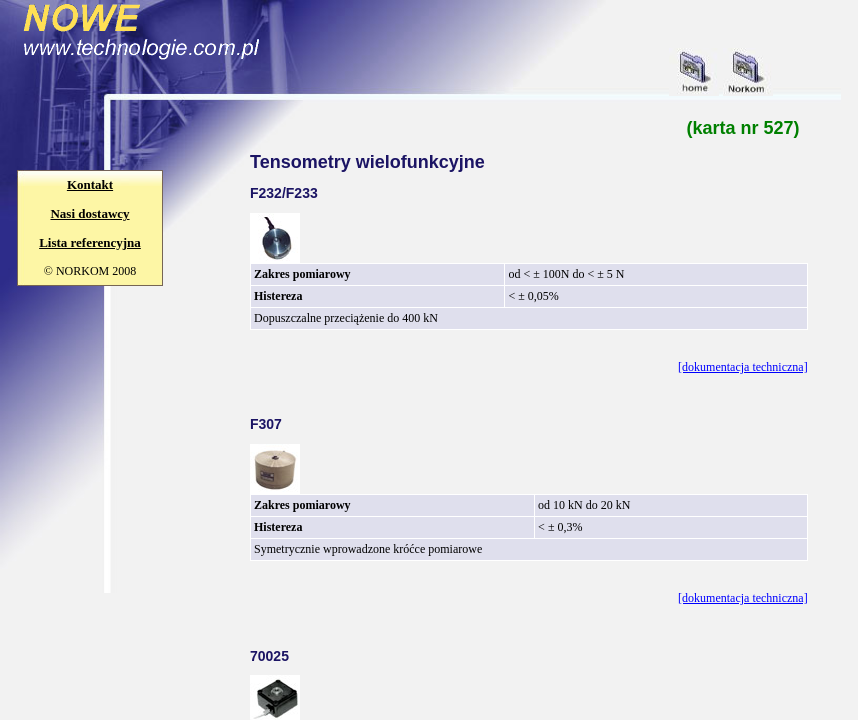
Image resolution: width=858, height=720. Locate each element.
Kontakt (90, 184)
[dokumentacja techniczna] (743, 367)
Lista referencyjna (90, 242)
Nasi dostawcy (89, 213)
